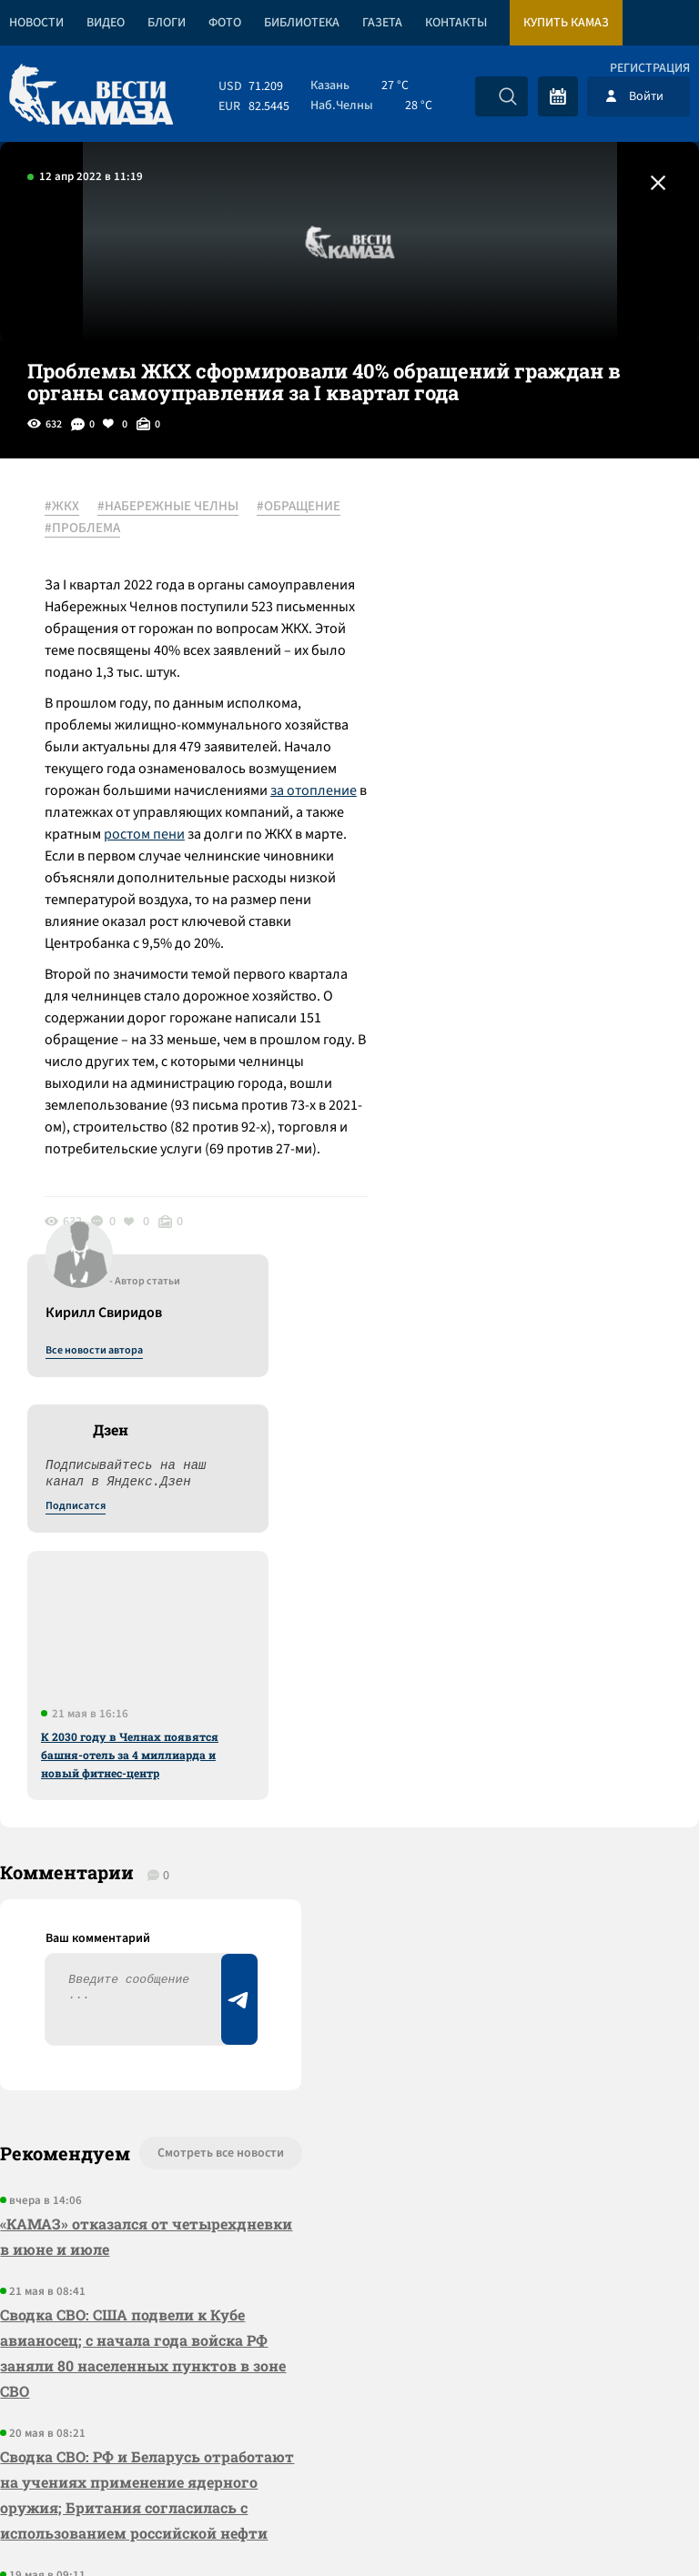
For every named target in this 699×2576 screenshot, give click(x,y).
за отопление (314, 790)
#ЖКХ (63, 507)
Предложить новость (519, 1683)
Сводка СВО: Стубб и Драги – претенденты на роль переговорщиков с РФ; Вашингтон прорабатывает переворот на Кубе (129, 2131)
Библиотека (301, 23)
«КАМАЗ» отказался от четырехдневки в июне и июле (116, 1706)
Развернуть (350, 2454)
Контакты (456, 23)
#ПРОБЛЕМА (185, 528)
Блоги (166, 23)
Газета (382, 23)
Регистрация (650, 68)
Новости (36, 23)
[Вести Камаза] (91, 96)
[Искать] (508, 96)
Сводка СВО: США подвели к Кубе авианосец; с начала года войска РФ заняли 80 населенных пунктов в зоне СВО (143, 1822)
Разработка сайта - (629, 2525)
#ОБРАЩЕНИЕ (87, 528)
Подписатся (479, 682)
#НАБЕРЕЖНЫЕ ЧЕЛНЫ (168, 507)
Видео (105, 23)
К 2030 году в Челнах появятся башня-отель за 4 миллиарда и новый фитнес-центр (533, 930)
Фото (224, 23)
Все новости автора (497, 526)
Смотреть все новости (208, 1623)
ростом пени (145, 834)
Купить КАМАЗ (566, 23)
